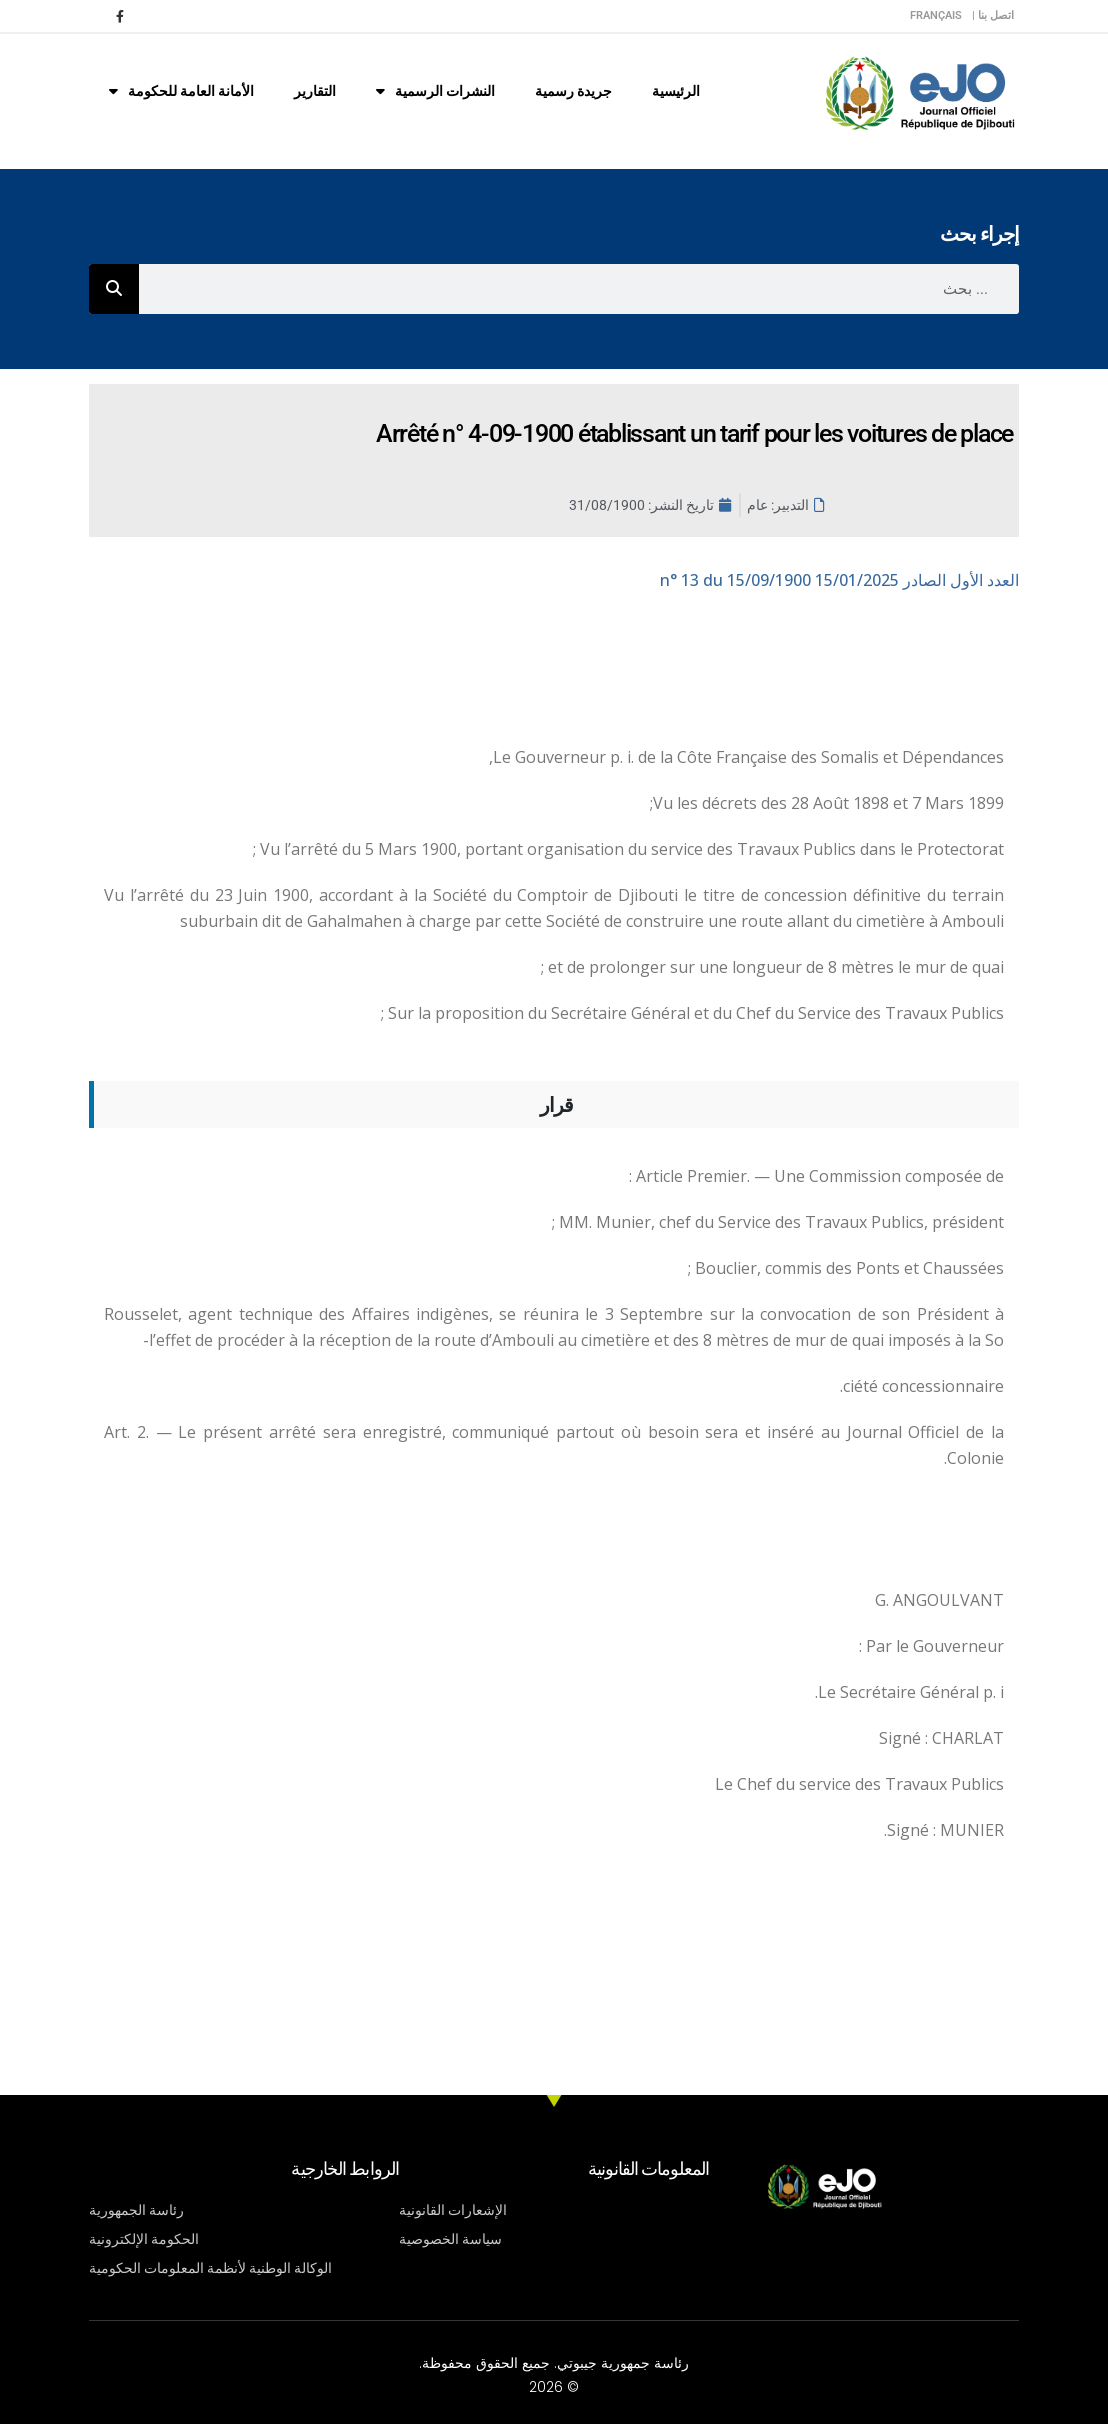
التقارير (315, 91)
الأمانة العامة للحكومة (181, 91)
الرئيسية (676, 91)
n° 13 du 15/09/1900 (839, 580)
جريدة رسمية (573, 91)
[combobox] (579, 289)
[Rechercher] (114, 289)
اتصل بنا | (993, 15)
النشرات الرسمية (435, 91)
